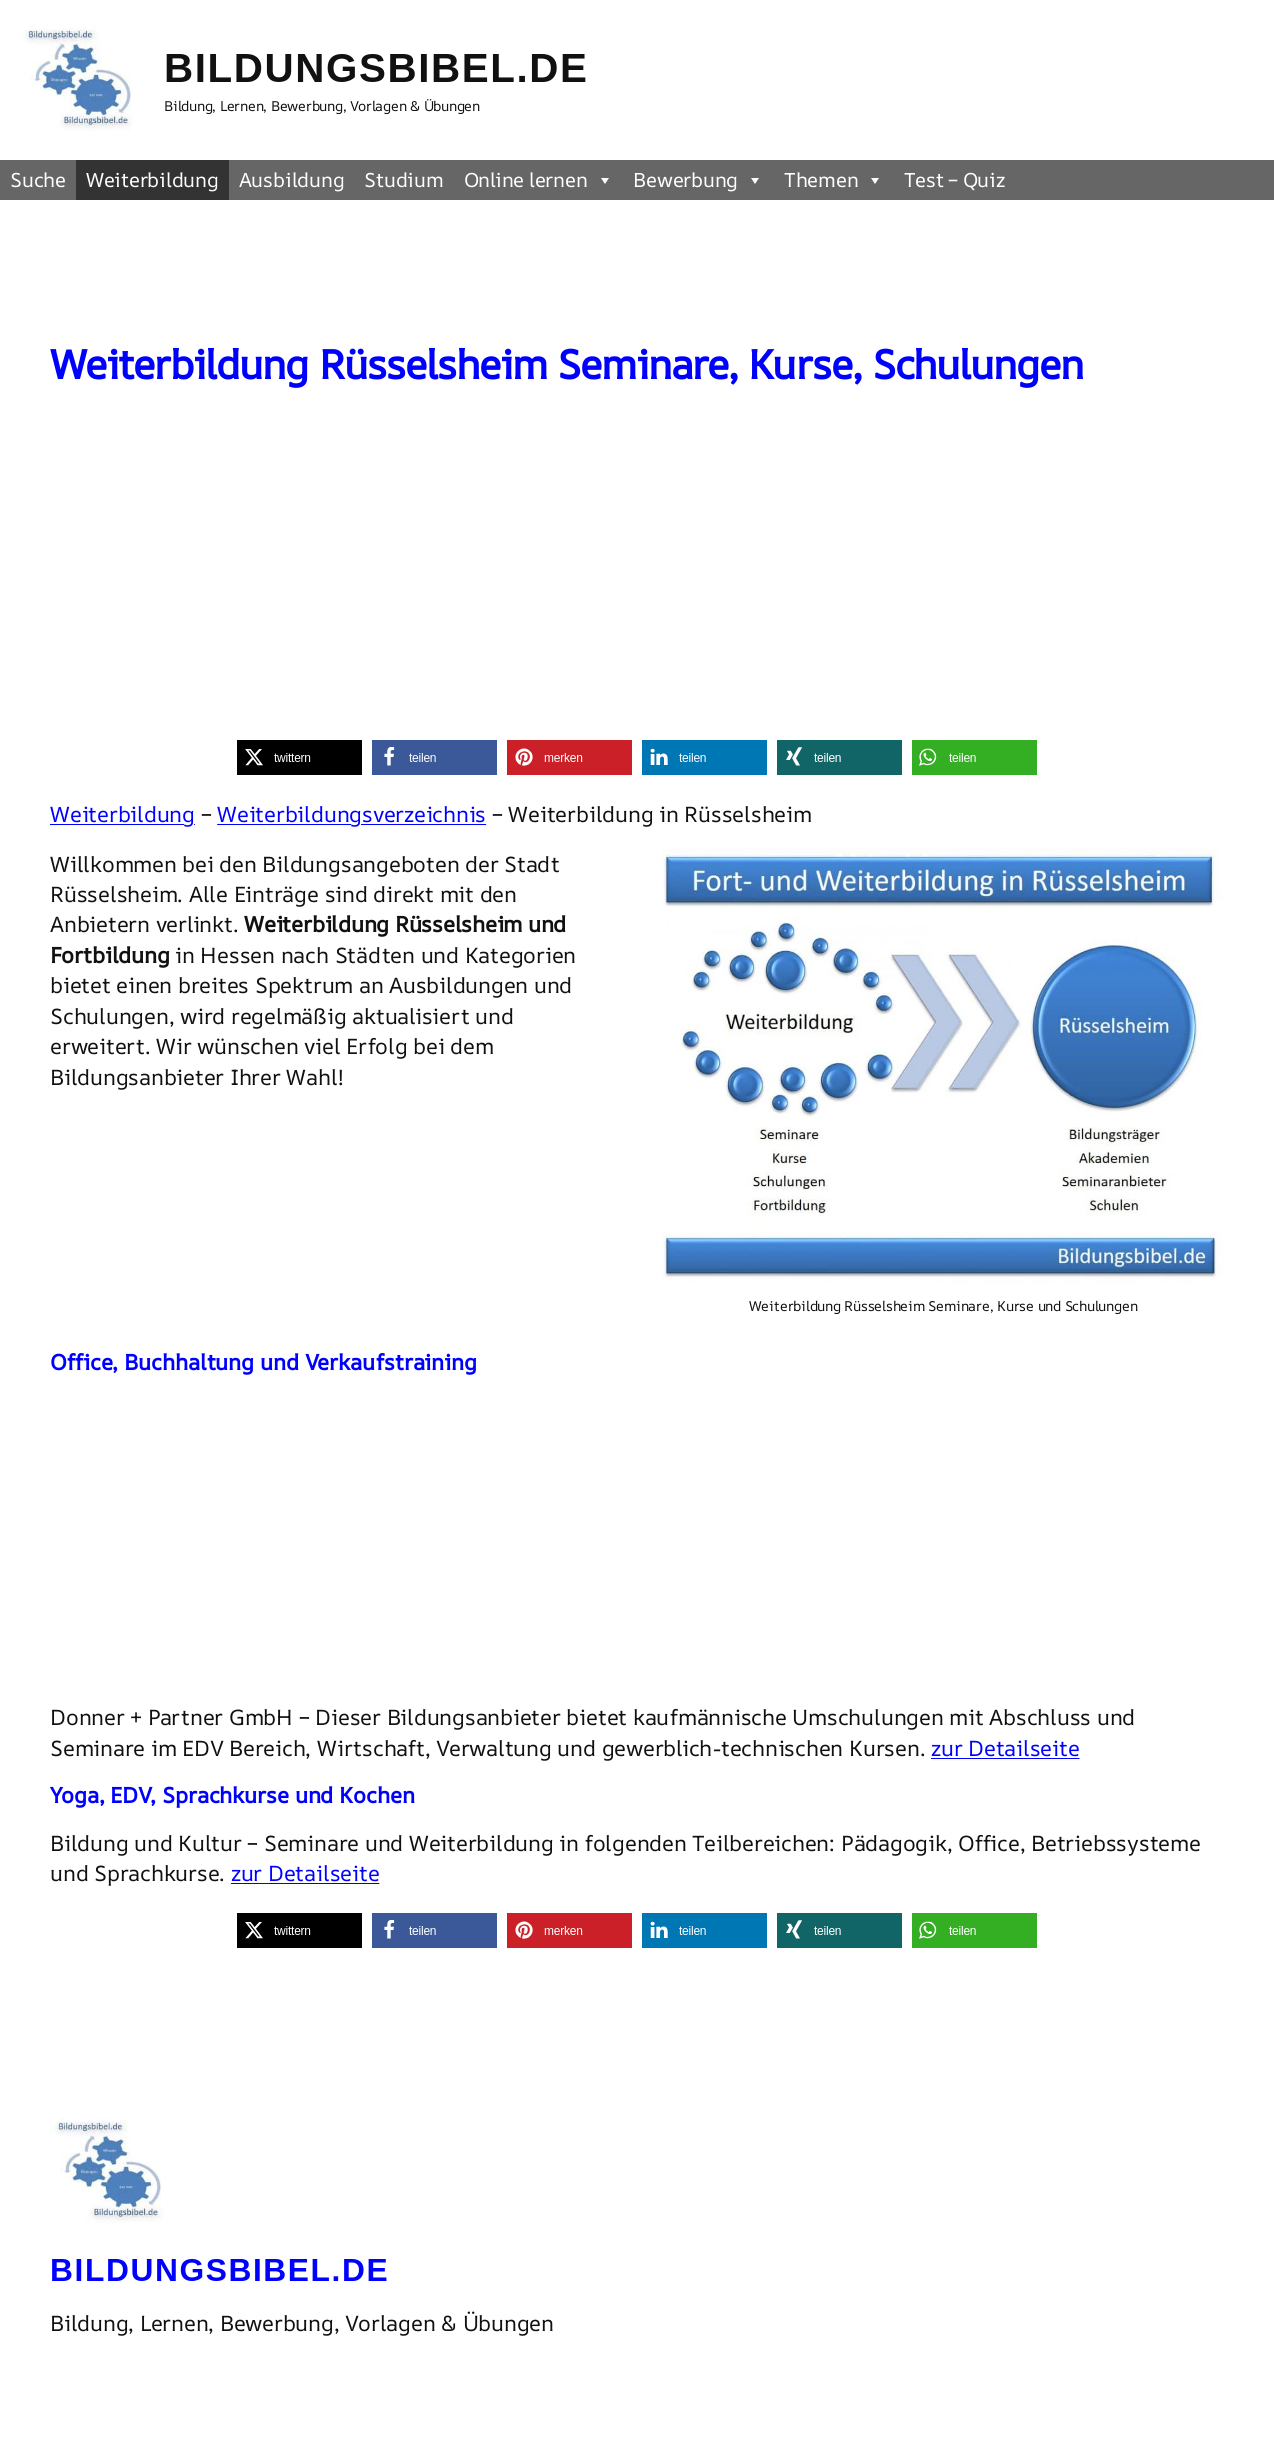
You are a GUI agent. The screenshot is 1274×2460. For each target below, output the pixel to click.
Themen (834, 180)
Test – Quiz (954, 179)
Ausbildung (292, 179)
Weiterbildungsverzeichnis (351, 814)
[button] (299, 757)
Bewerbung (698, 180)
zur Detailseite (1005, 1748)
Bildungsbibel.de (376, 68)
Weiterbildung (152, 179)
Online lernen (539, 180)
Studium (403, 179)
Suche (38, 179)
